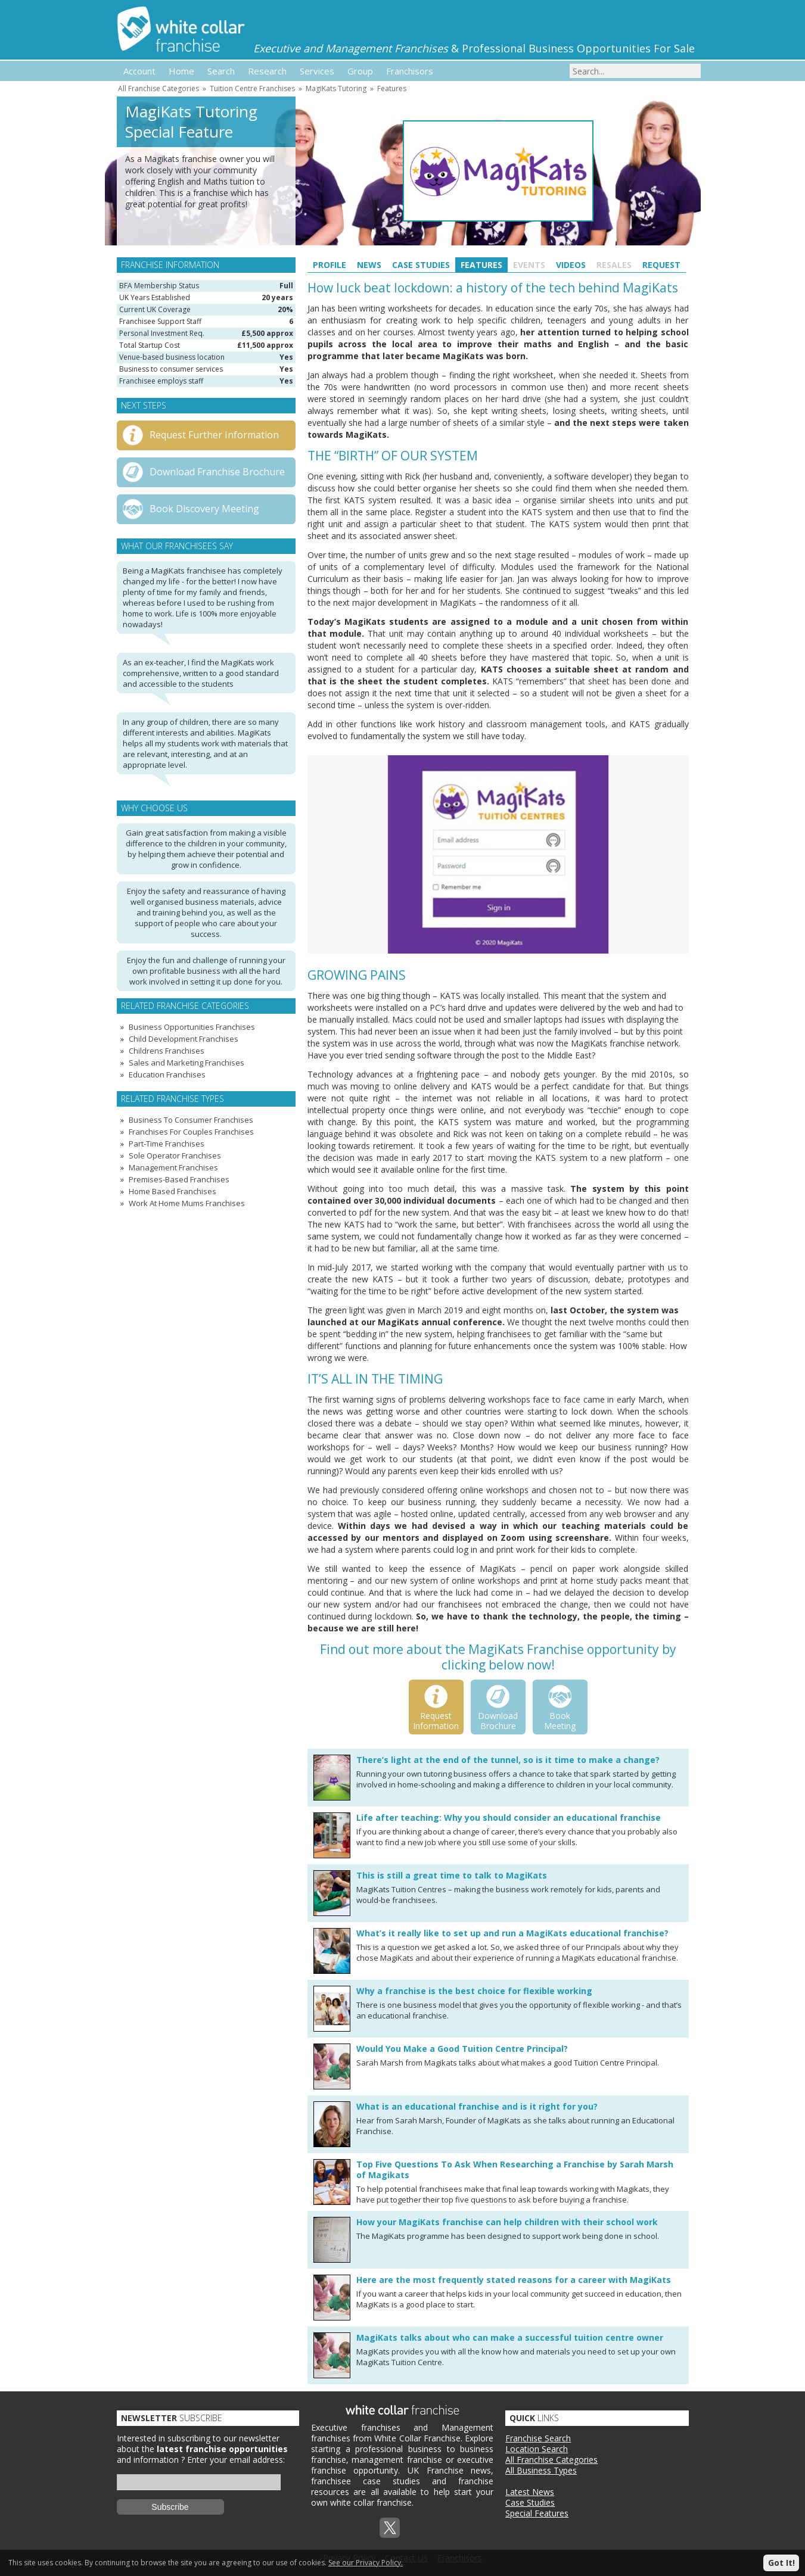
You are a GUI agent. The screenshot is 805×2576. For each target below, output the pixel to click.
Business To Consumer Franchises (191, 1119)
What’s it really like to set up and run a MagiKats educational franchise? (512, 1933)
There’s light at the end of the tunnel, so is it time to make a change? (508, 1759)
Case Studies (421, 264)
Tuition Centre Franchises (252, 88)
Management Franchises (173, 1167)
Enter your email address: (236, 2459)
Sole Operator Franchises (175, 1155)
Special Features (536, 2513)
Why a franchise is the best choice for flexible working (474, 1990)
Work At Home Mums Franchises (187, 1203)
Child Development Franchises (183, 1038)
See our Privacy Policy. (365, 2563)
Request (661, 264)
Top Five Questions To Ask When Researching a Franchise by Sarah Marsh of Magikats (514, 2169)
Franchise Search (538, 2438)
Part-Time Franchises (166, 1143)
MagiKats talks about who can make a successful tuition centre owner (509, 2337)
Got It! (781, 2562)
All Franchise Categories (158, 88)
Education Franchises (167, 1074)
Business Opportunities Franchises (192, 1026)
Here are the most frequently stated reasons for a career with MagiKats (513, 2279)
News (369, 264)
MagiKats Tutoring (336, 88)
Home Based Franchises (172, 1191)
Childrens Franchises (166, 1050)
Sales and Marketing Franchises (186, 1062)
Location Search (536, 2448)
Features (391, 88)
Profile (329, 264)
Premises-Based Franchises (179, 1179)
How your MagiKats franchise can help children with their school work (507, 2222)
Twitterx (390, 2528)
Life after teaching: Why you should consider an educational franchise (508, 1817)
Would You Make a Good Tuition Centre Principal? (462, 2048)
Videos (571, 264)
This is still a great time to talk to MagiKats (451, 1875)
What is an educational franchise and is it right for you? (477, 2106)
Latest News (529, 2491)
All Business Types (541, 2470)
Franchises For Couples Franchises (191, 1131)
